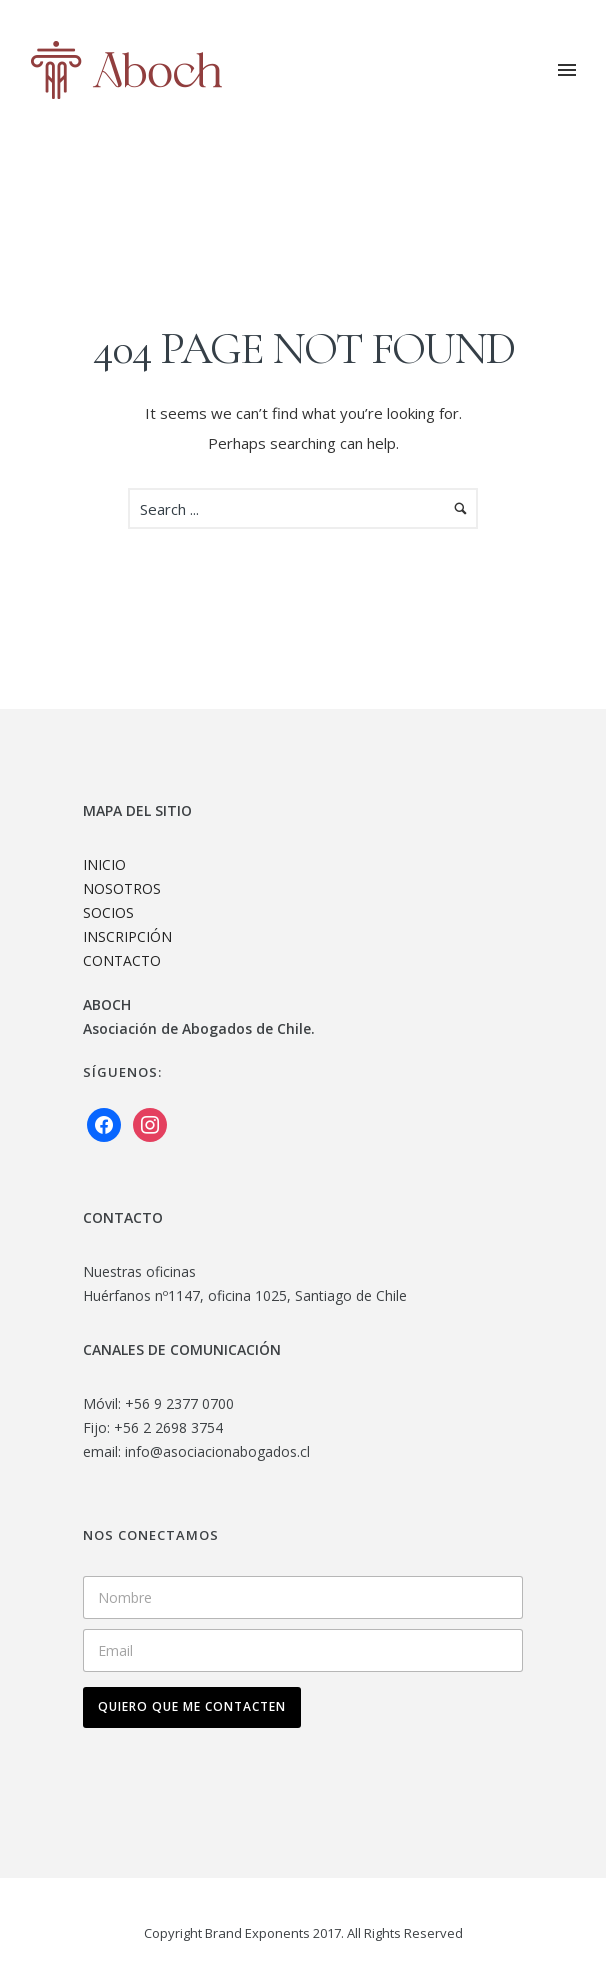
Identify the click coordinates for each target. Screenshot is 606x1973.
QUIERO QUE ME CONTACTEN (192, 1706)
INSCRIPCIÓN (127, 936)
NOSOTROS (122, 888)
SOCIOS (108, 912)
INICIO (104, 864)
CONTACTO (122, 960)
